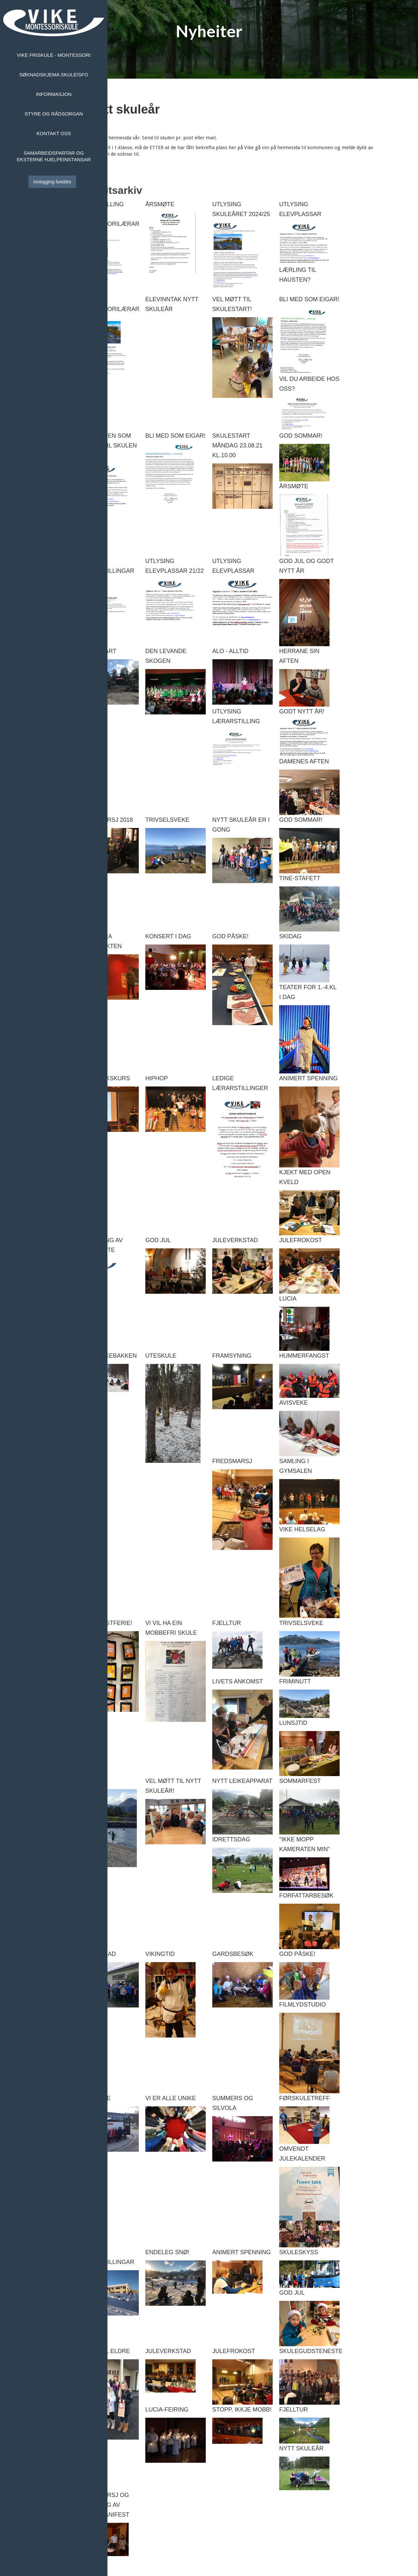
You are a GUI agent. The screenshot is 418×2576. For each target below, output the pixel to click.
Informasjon (54, 94)
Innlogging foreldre (52, 181)
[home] (53, 22)
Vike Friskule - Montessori (54, 55)
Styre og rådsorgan (53, 114)
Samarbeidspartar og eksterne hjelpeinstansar (53, 156)
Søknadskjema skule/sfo (53, 74)
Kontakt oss (54, 133)
